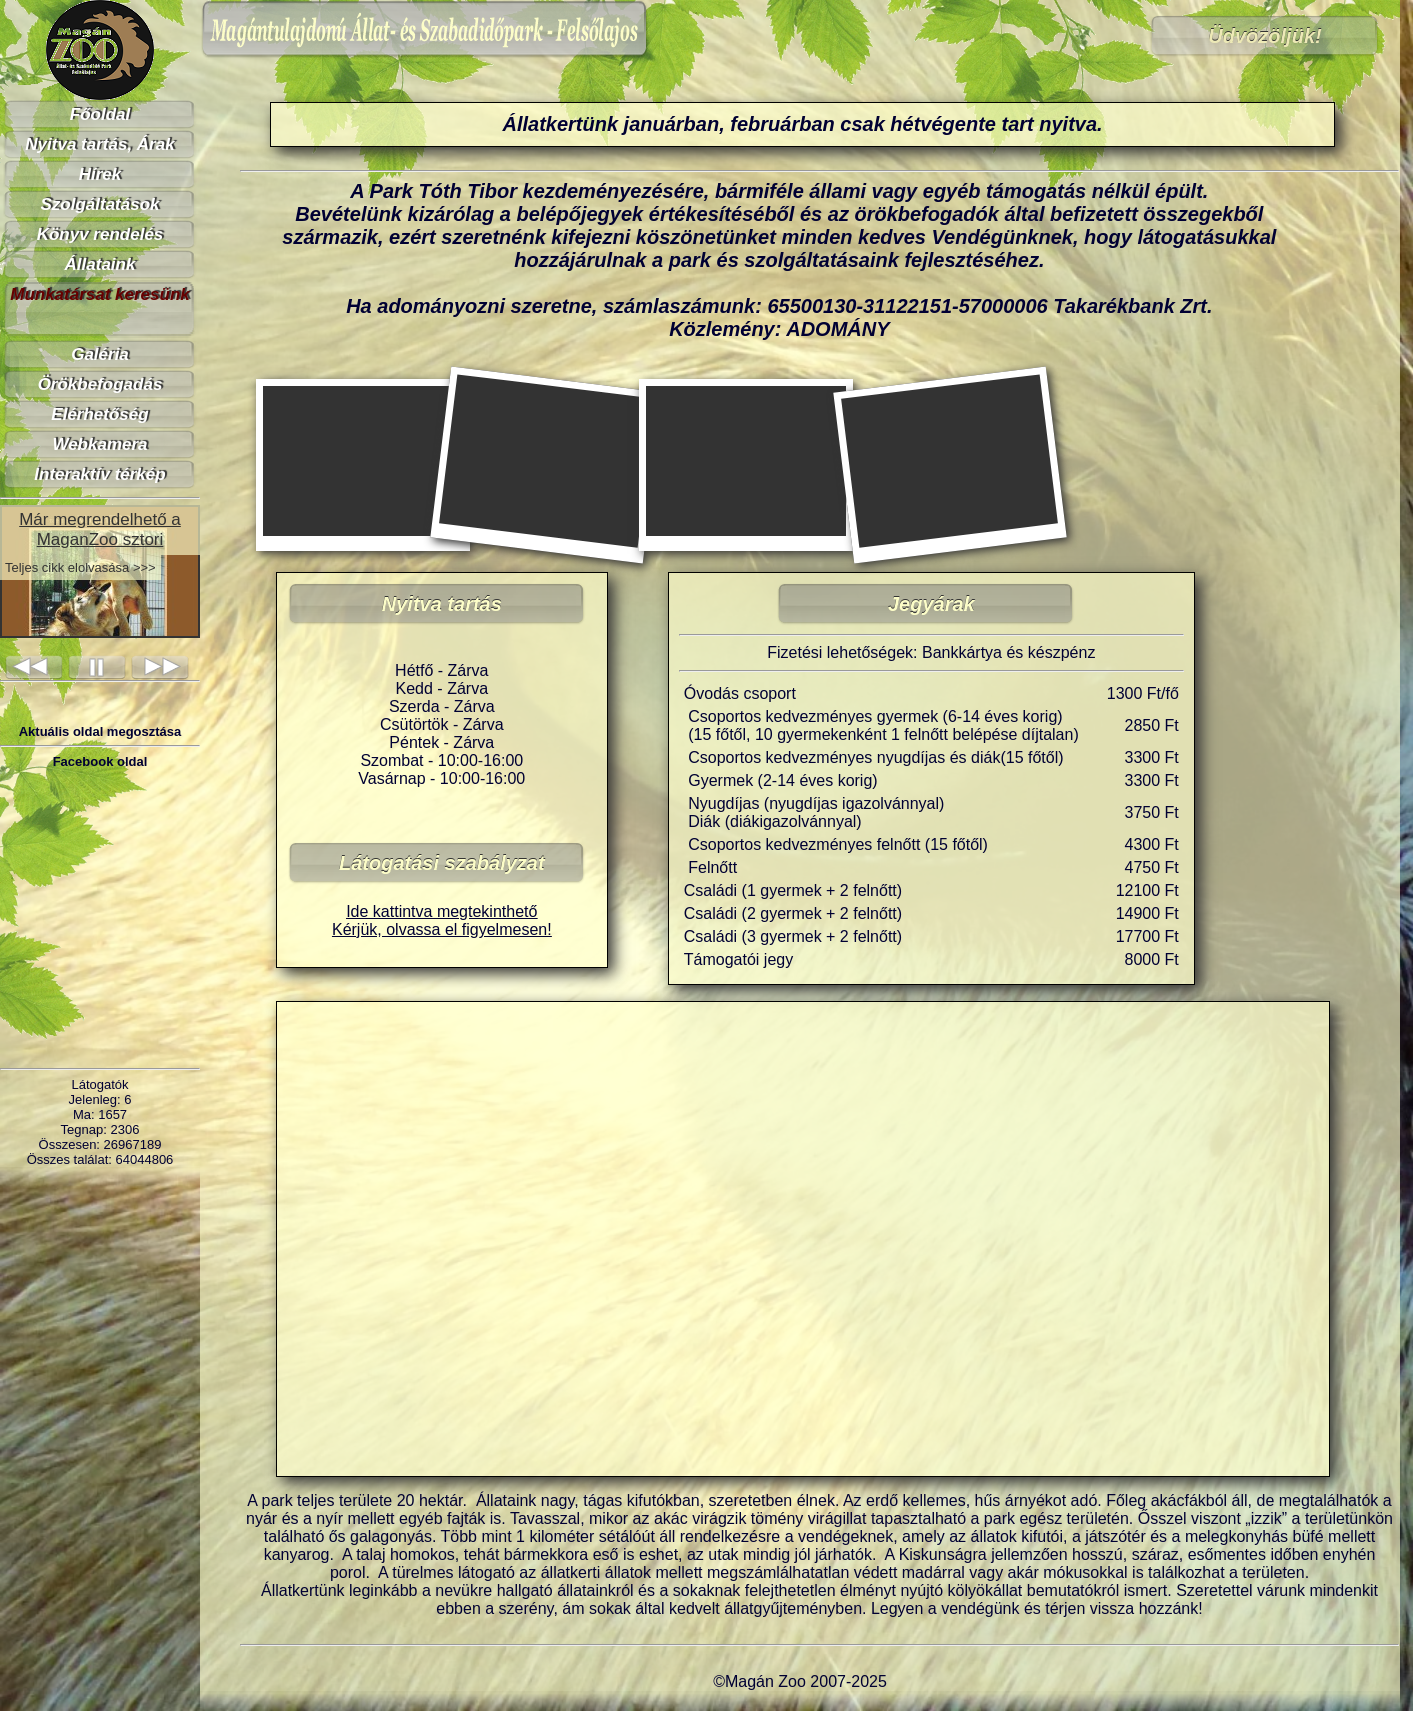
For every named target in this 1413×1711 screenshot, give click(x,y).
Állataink (100, 264)
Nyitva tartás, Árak (99, 144)
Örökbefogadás (100, 384)
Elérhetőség (99, 414)
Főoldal (100, 114)
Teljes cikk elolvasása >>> (80, 567)
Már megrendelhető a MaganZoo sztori (100, 529)
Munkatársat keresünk (100, 294)
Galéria (100, 354)
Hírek (100, 174)
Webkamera (99, 444)
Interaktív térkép (99, 474)
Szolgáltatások (99, 204)
